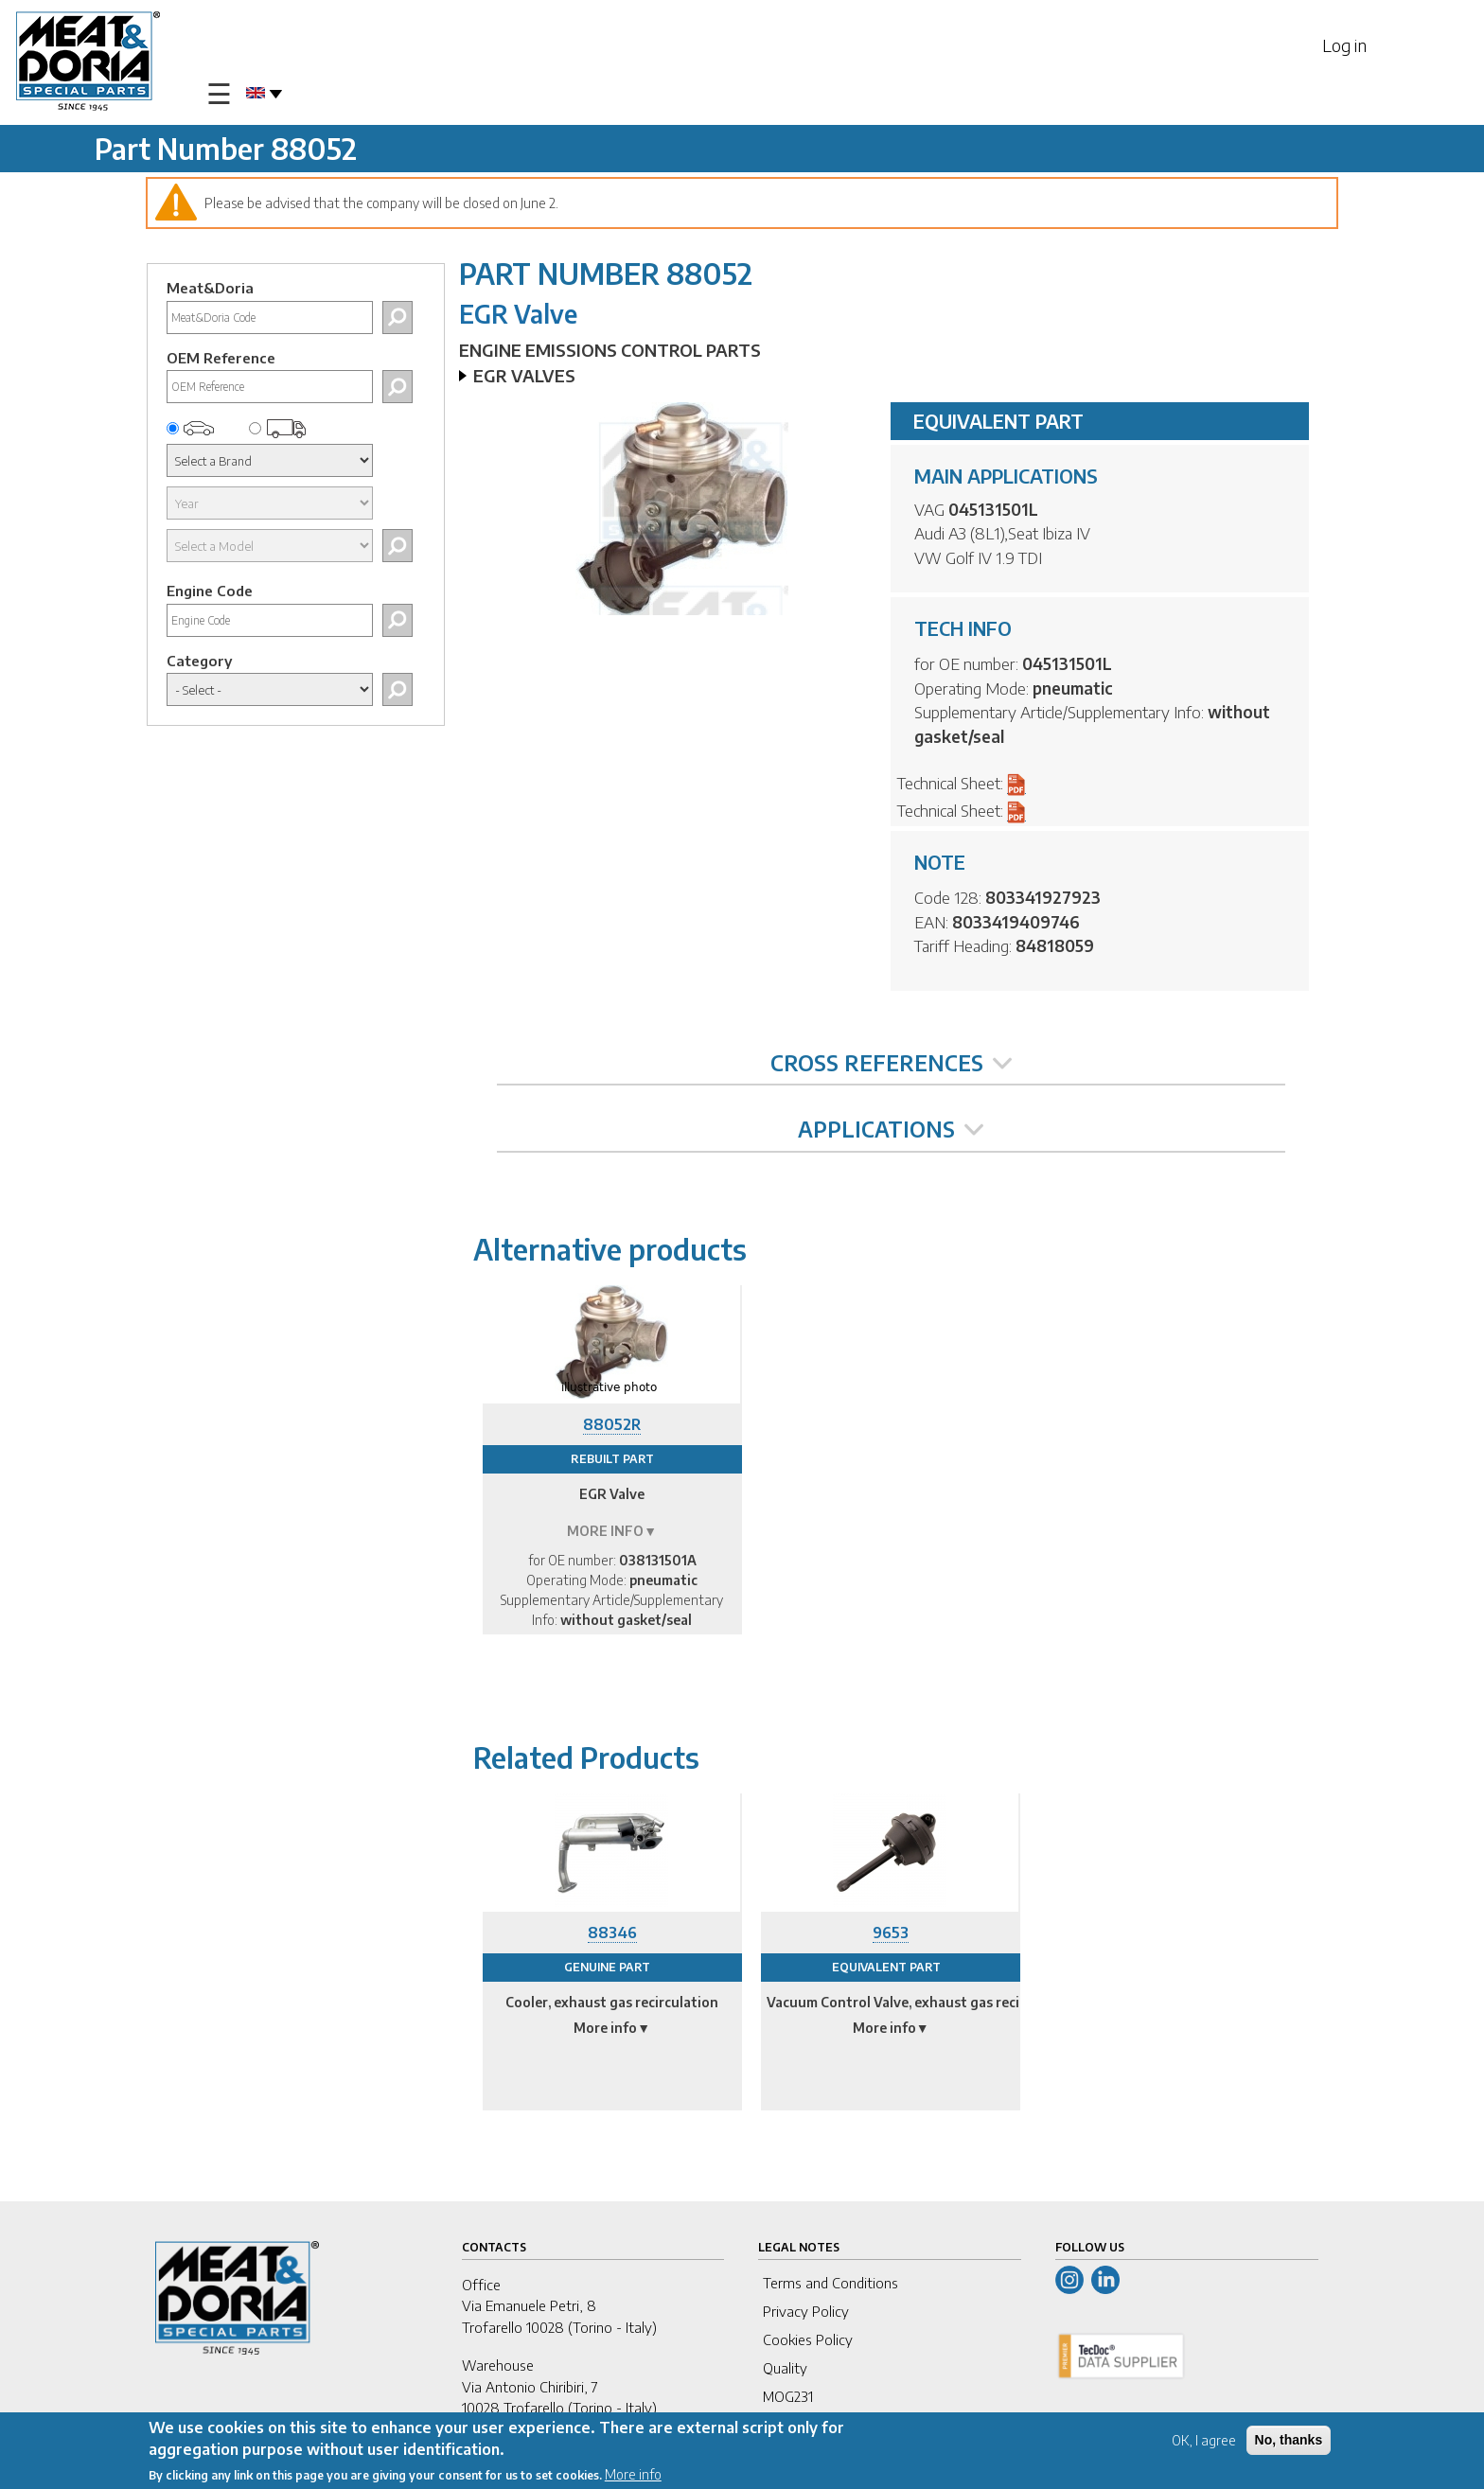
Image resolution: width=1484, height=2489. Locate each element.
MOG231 (788, 2396)
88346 (612, 1932)
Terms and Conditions (830, 2282)
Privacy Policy (806, 2311)
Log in (1344, 45)
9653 (891, 1932)
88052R (612, 1424)
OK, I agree (1204, 2441)
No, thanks (1289, 2440)
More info (633, 2475)
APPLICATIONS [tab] (890, 1129)
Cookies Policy (808, 2339)
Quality (785, 2367)
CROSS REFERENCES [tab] (891, 1063)
